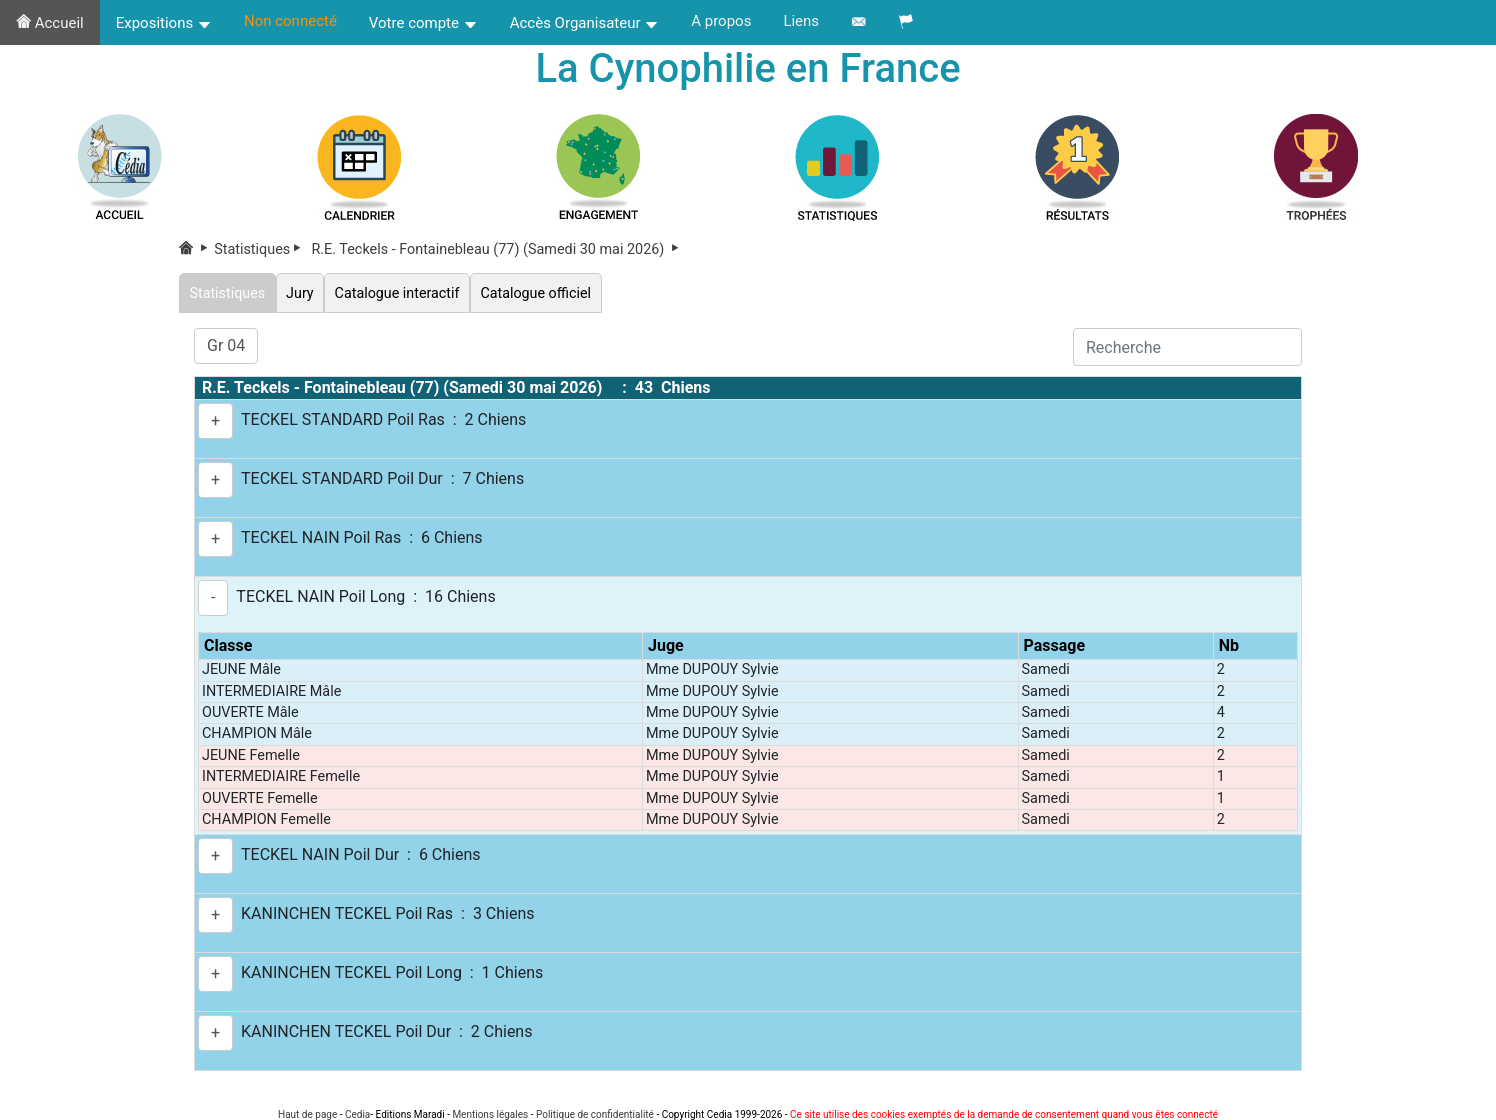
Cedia (357, 1114)
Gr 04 (226, 345)
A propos (721, 21)
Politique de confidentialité (595, 1114)
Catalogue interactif (398, 292)
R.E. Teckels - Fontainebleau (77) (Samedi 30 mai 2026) (497, 249)
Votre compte (423, 23)
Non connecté (290, 21)
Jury (300, 292)
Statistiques (261, 249)
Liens (801, 21)
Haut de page (307, 1114)
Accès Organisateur (585, 23)
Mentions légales (490, 1114)
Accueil (50, 23)
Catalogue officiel (538, 292)
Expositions (164, 23)
